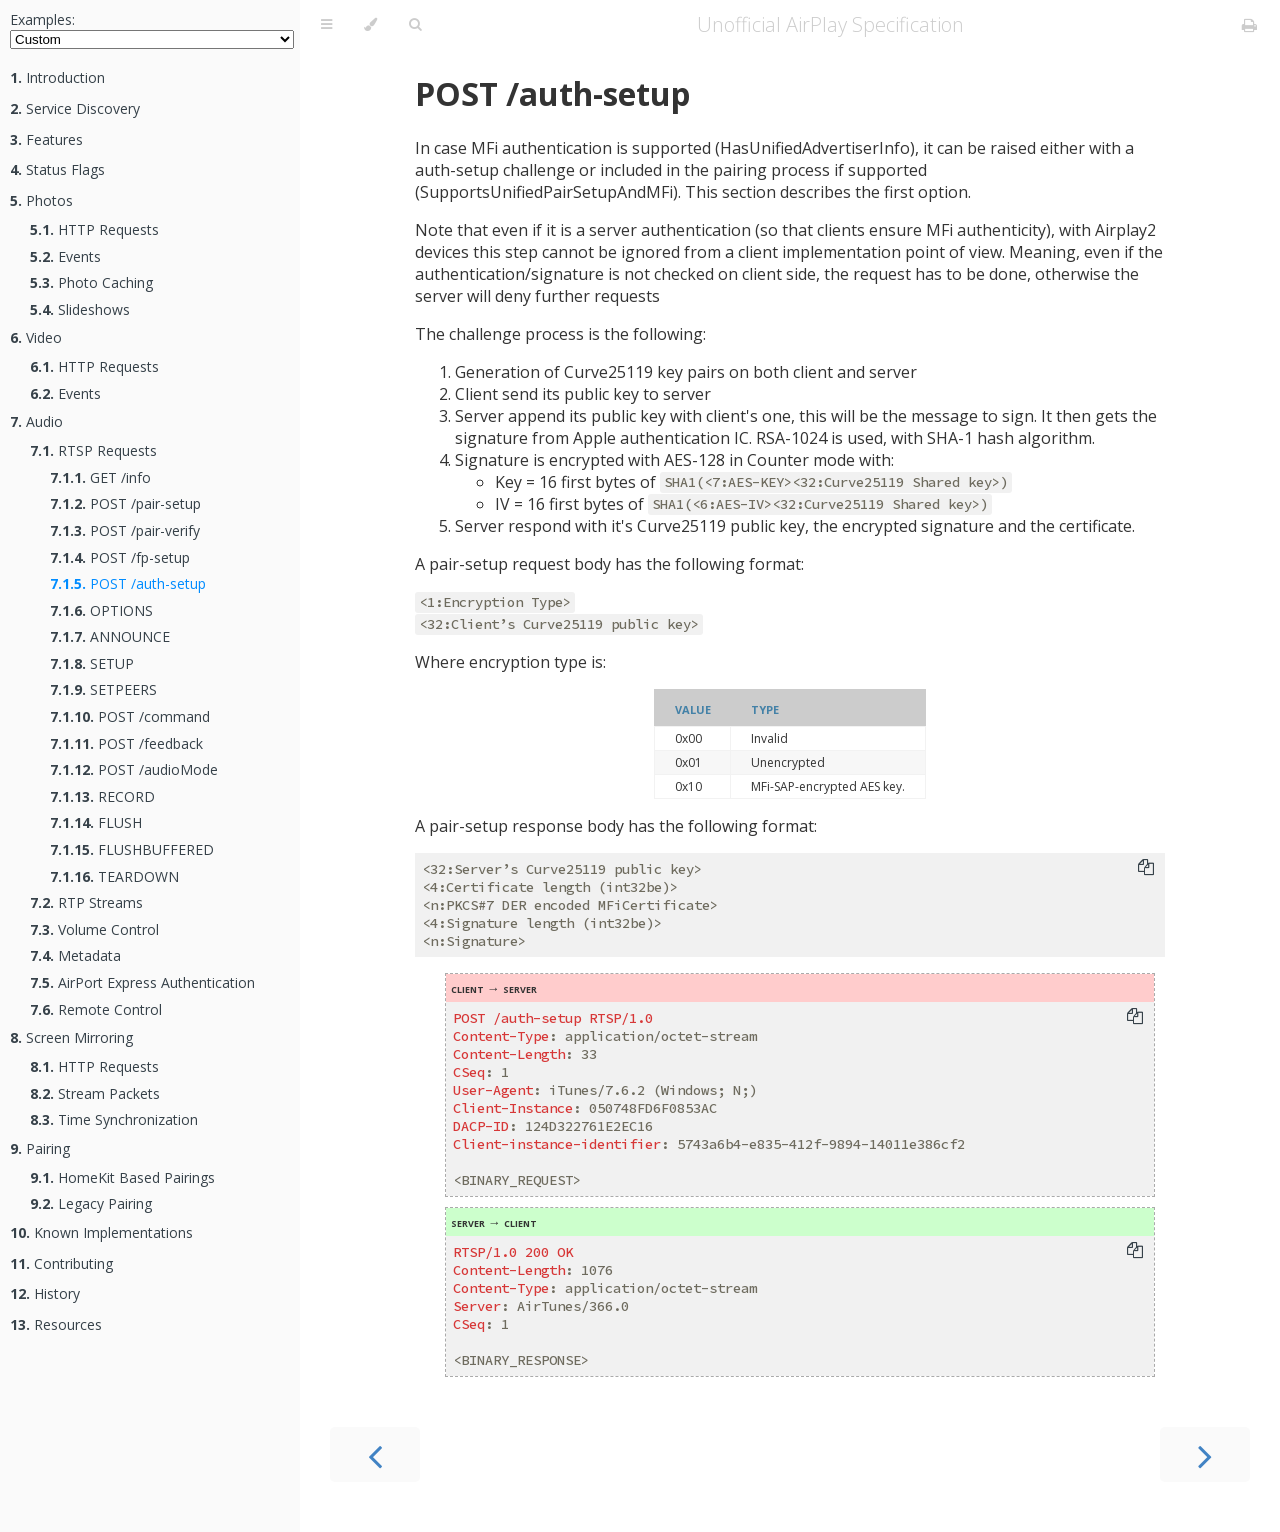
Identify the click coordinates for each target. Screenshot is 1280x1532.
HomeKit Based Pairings (122, 1177)
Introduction (57, 77)
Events (65, 256)
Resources (56, 1324)
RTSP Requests (93, 450)
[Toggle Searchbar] (415, 25)
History (45, 1293)
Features (46, 139)
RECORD (102, 796)
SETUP (92, 663)
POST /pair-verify (125, 530)
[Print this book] (1249, 25)
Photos (41, 200)
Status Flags (57, 169)
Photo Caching (91, 282)
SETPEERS (103, 689)
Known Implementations (101, 1232)
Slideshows (80, 309)
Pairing (40, 1148)
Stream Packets (95, 1093)
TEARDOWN (114, 876)
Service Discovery (75, 108)
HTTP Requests (94, 229)
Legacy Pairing (91, 1203)
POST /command (130, 716)
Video (36, 337)
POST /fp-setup (120, 557)
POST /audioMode (134, 769)
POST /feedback (126, 743)
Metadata (75, 955)
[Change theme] (370, 25)
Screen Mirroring (71, 1037)
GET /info (100, 477)
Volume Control (94, 929)
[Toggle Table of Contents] (326, 25)
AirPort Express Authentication (142, 982)
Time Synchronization (114, 1119)
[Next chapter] (1205, 1454)
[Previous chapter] (375, 1454)
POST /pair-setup (125, 503)
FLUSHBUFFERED (132, 849)
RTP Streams (86, 902)
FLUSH (96, 822)
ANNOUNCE (110, 636)
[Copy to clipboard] (1146, 869)
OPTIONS (101, 610)
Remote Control (96, 1009)
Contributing (61, 1263)
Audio (36, 421)
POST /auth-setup (128, 583)
